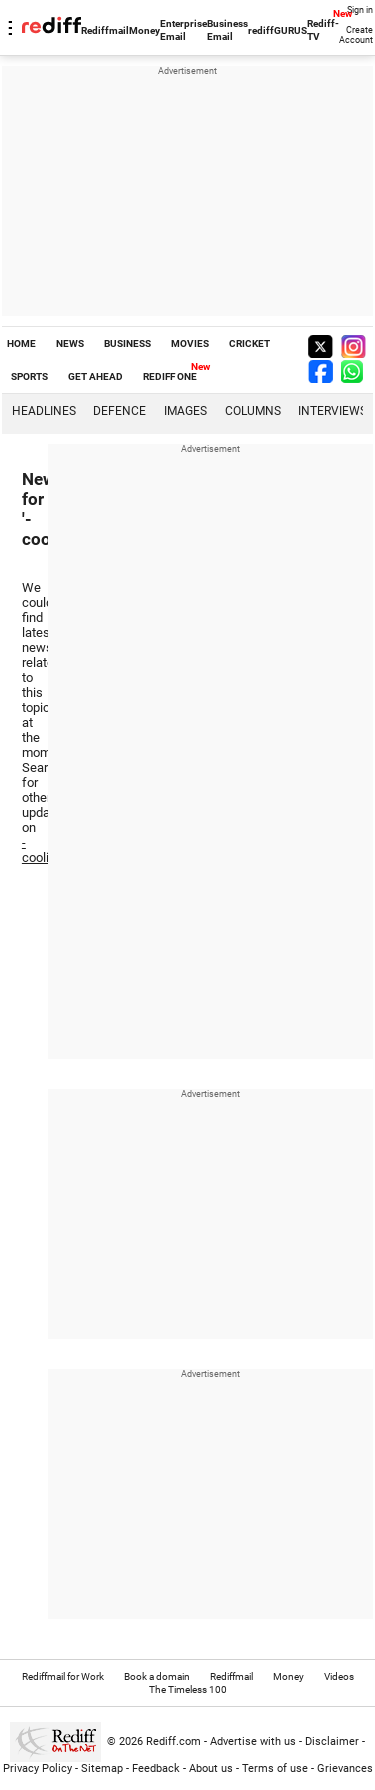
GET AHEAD (95, 376)
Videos (339, 1676)
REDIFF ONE (170, 376)
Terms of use (275, 1768)
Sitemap (102, 1768)
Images (185, 411)
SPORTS (29, 376)
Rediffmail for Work (63, 1676)
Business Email (227, 30)
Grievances (345, 1768)
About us (211, 1768)
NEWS (70, 343)
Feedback (156, 1768)
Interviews (332, 411)
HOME (21, 343)
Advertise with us (253, 1741)
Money (144, 30)
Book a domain (157, 1676)
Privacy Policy (37, 1768)
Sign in (360, 10)
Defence (119, 411)
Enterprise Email (183, 30)
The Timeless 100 (188, 1689)
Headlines (44, 411)
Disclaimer (332, 1741)
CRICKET (249, 343)
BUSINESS (127, 343)
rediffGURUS (277, 30)
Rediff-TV (323, 30)
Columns (253, 411)
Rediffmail (105, 30)
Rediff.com (173, 1741)
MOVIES (190, 343)
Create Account (356, 35)
